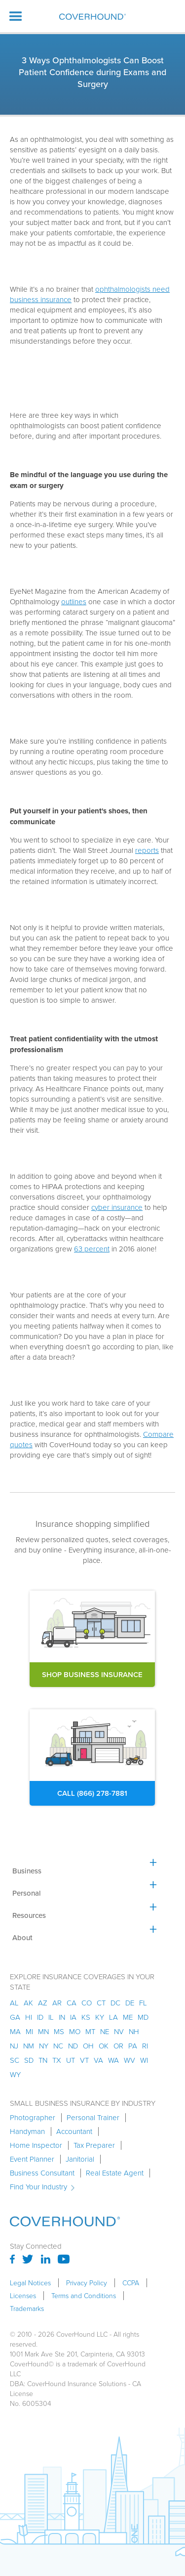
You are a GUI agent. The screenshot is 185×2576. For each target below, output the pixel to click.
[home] (92, 16)
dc (115, 2003)
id (40, 2017)
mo (74, 2031)
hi (28, 2017)
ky (99, 2017)
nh (134, 2031)
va (98, 2060)
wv (129, 2060)
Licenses (23, 2295)
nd (73, 2046)
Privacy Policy (86, 2282)
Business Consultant (42, 2173)
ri (145, 2046)
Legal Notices (30, 2282)
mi (29, 2031)
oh (88, 2046)
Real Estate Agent (115, 2173)
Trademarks (27, 2308)
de (129, 2003)
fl (143, 2003)
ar (57, 2003)
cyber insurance (117, 1207)
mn (43, 2031)
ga (15, 2017)
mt (90, 2031)
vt (84, 2060)
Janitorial (80, 2159)
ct (101, 2003)
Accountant (74, 2131)
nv (119, 2031)
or (118, 2046)
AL (14, 2003)
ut (70, 2060)
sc (14, 2060)
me (128, 2017)
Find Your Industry (38, 2186)
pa (132, 2046)
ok (104, 2046)
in (62, 2017)
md (143, 2017)
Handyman (27, 2131)
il (51, 2017)
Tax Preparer (94, 2145)
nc (58, 2046)
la (113, 2017)
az (42, 2003)
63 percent (92, 1249)
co (86, 2003)
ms (59, 2031)
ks (85, 2017)
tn (42, 2060)
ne (104, 2031)
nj (14, 2046)
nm (28, 2046)
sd (29, 2060)
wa (113, 2060)
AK (28, 2003)
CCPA (130, 2282)
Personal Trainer (93, 2117)
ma (15, 2031)
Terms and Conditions (83, 2295)
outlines (73, 601)
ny (43, 2046)
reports (147, 850)
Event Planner (32, 2159)
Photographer (32, 2117)
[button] (16, 16)
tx (56, 2060)
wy (15, 2074)
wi (144, 2060)
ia (73, 2017)
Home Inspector (36, 2145)
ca (71, 2003)
